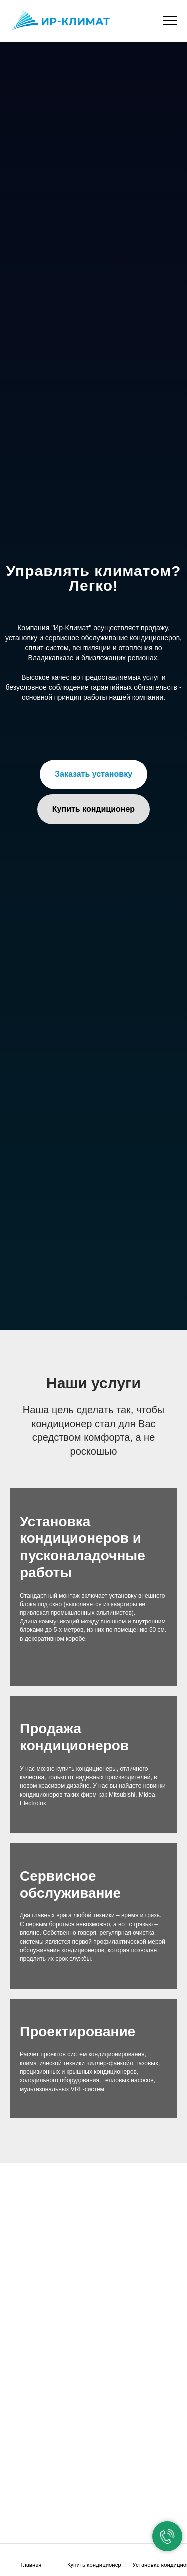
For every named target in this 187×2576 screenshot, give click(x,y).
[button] (93, 774)
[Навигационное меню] (170, 21)
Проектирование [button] (77, 2031)
